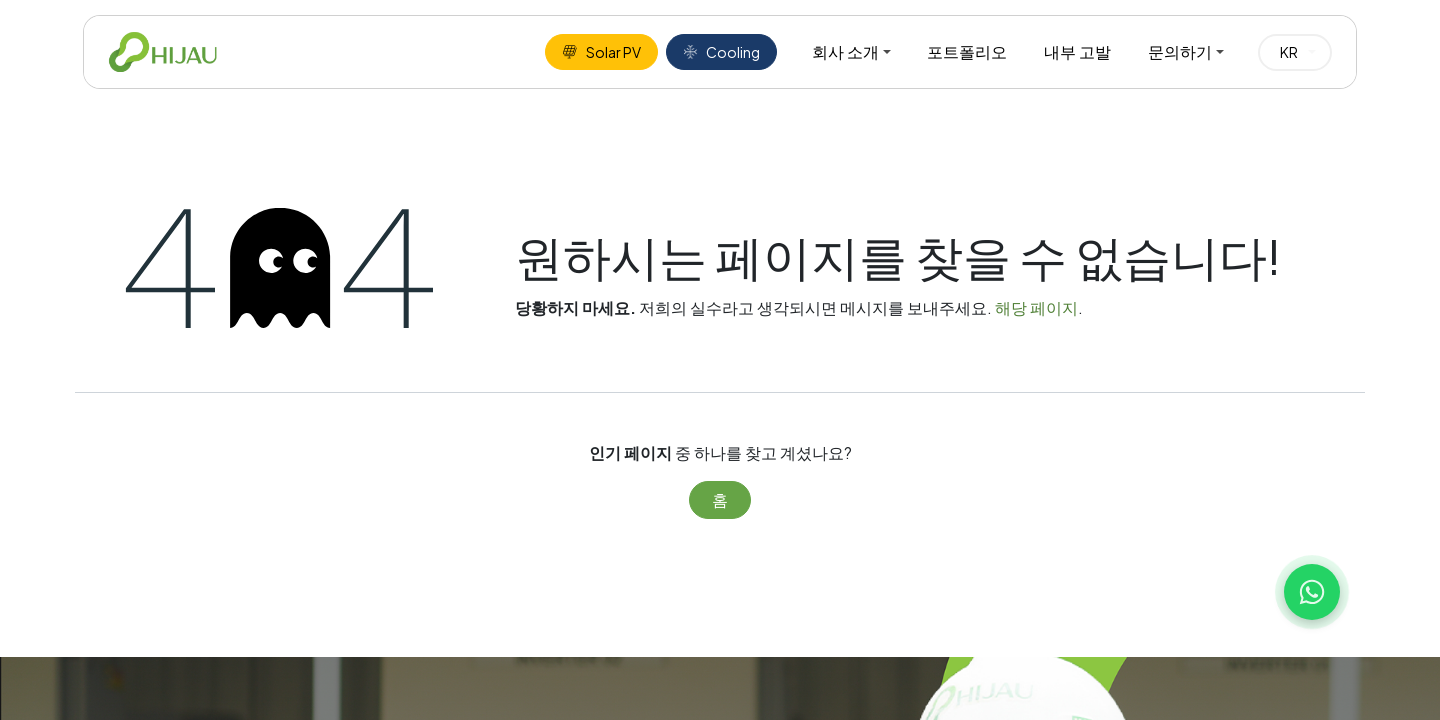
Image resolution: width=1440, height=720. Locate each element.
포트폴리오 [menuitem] (967, 51)
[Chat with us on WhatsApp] (1312, 592)
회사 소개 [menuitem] (845, 51)
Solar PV (601, 52)
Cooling (721, 52)
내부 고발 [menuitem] (1077, 51)
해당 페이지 (1036, 307)
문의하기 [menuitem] (1180, 51)
